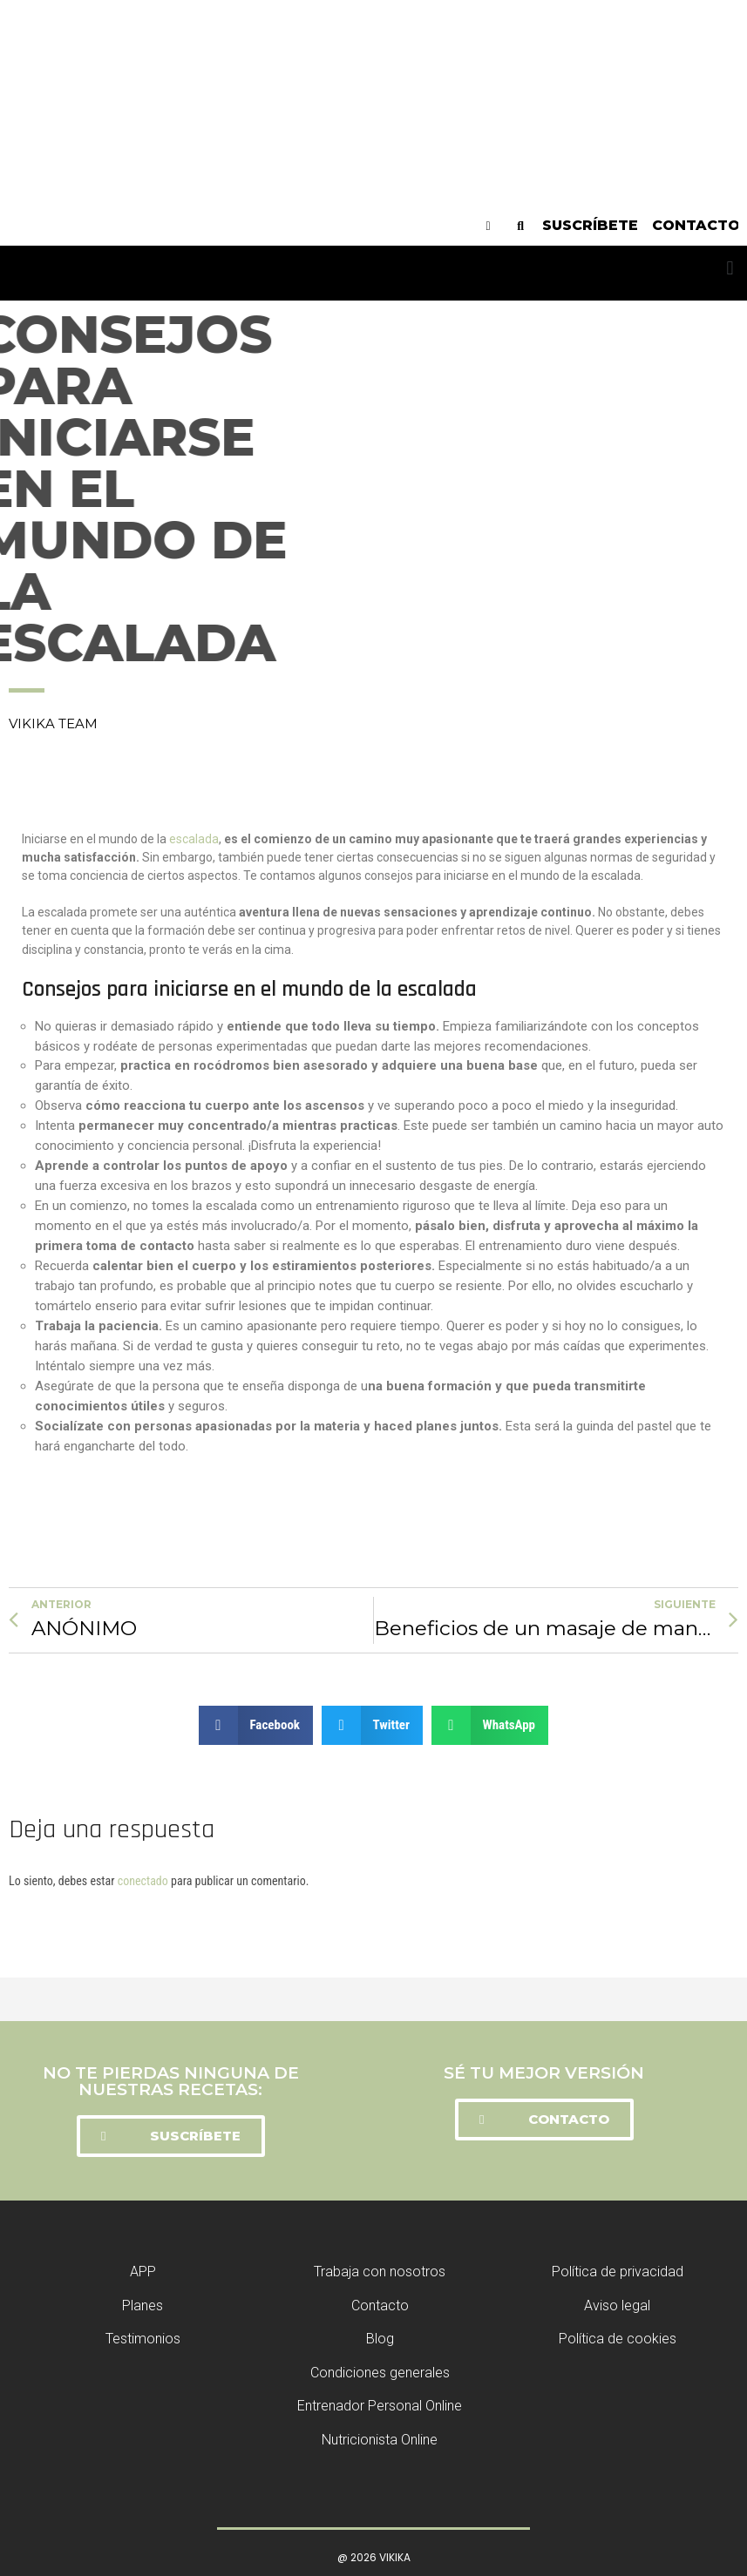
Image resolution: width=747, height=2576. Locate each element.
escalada (194, 839)
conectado (143, 1881)
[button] (730, 268)
